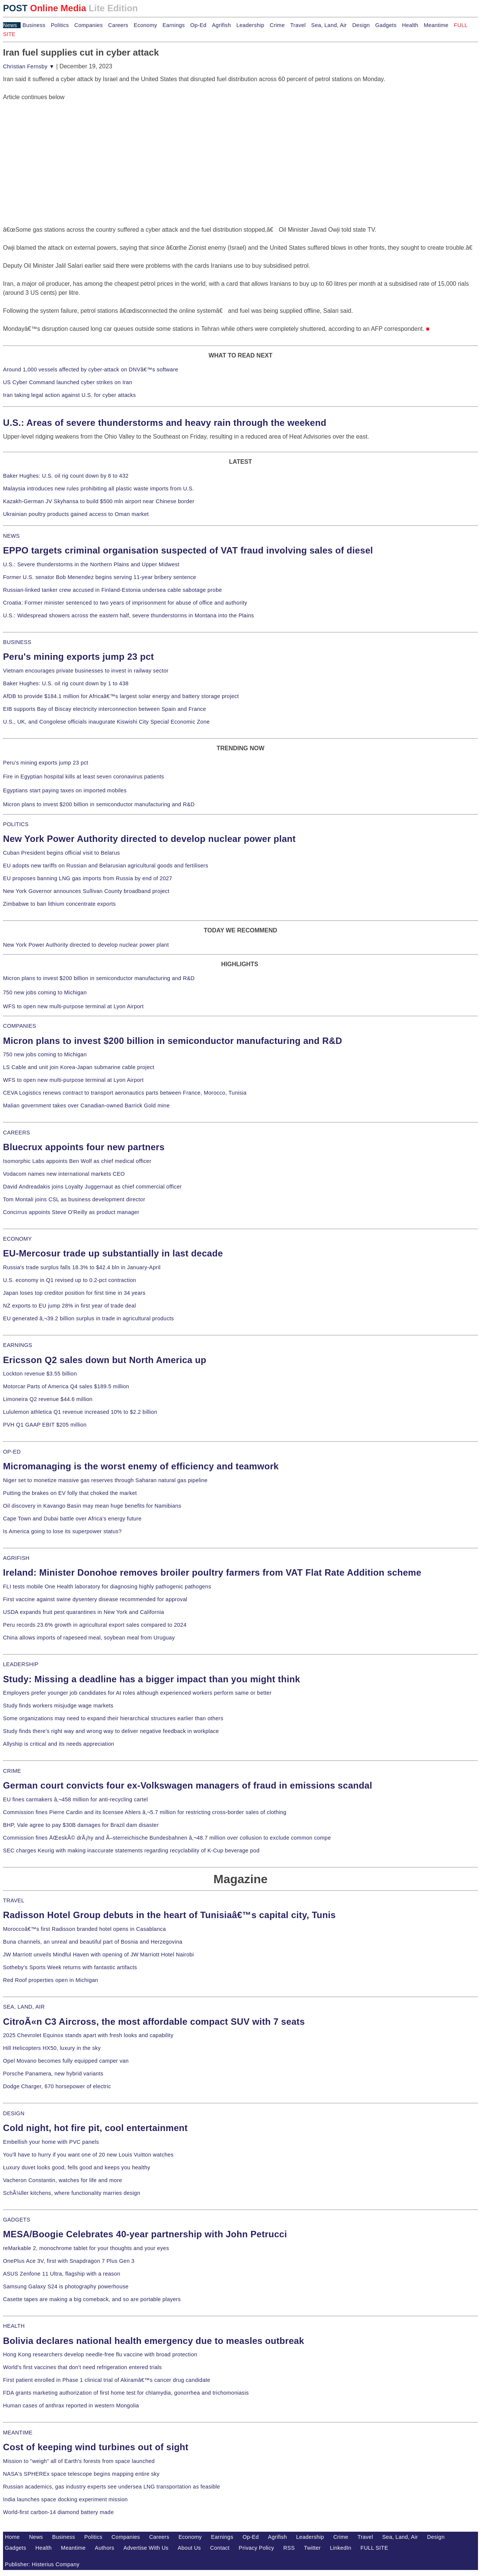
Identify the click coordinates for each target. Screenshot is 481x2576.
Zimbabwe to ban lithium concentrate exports (59, 904)
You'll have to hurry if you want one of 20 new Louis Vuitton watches (88, 2155)
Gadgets (386, 25)
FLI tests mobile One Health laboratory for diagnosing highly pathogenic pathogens (107, 1587)
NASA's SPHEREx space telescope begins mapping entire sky (81, 2474)
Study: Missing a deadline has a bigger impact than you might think (151, 1679)
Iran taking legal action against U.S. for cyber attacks (69, 395)
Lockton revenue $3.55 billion (40, 1374)
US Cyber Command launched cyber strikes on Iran (67, 382)
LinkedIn (340, 2548)
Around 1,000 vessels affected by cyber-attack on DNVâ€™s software (90, 369)
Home (12, 2537)
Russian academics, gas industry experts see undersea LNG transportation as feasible (111, 2487)
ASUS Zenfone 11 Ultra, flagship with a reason (61, 2274)
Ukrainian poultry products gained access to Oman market (76, 514)
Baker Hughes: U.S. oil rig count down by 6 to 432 (66, 476)
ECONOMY (17, 1239)
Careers (118, 25)
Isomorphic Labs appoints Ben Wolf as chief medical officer (77, 1161)
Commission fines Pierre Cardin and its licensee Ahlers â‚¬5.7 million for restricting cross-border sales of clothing (144, 1812)
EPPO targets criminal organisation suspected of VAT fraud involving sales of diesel (188, 550)
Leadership (250, 25)
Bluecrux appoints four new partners (84, 1147)
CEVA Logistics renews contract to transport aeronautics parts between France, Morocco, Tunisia (125, 1093)
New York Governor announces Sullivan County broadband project (86, 891)
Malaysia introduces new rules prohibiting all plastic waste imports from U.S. (98, 489)
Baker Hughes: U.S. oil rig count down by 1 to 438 (66, 683)
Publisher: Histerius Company (42, 2564)
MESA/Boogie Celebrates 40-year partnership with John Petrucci (145, 2234)
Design (361, 25)
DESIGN (13, 2113)
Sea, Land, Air (329, 25)
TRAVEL (13, 1900)
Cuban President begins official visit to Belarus (61, 853)
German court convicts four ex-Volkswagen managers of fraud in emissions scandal (187, 1785)
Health (410, 25)
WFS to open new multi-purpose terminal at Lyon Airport (73, 1006)
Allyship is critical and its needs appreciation (58, 1744)
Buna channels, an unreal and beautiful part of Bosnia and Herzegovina (92, 1942)
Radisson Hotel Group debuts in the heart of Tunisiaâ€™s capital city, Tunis (169, 1915)
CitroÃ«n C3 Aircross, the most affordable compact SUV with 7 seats (154, 2021)
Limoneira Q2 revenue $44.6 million (47, 1399)
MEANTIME (18, 2433)
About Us (189, 2548)
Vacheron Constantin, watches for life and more (62, 2180)
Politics (60, 25)
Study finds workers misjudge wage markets (58, 1706)
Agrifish (221, 25)
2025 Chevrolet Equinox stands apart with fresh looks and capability (88, 2035)
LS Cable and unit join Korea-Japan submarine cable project (78, 1067)
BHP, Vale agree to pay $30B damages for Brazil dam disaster (81, 1825)
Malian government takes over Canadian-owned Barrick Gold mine (86, 1105)
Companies (88, 25)
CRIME (12, 1771)
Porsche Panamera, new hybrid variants (53, 2074)
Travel (298, 25)
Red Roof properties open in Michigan (50, 1980)
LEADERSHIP (20, 1664)
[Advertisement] (59, 149)
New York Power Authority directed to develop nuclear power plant (149, 839)
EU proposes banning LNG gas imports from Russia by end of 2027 (87, 878)
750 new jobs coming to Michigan (45, 992)
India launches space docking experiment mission (65, 2499)
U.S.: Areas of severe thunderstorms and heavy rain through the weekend (164, 423)
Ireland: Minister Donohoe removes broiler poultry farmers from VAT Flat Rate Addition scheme (212, 1572)
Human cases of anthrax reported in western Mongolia (71, 2406)
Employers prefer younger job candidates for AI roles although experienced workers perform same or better (137, 1693)
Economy (145, 25)
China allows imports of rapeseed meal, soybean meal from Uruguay (89, 1638)
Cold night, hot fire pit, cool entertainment (95, 2128)
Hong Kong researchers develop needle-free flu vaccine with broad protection (100, 2354)
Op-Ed (198, 25)
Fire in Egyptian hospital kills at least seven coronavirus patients (83, 777)
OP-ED (12, 1452)
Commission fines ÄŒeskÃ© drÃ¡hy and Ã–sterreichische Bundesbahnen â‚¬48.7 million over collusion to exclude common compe (167, 1838)
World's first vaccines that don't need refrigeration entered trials (82, 2367)
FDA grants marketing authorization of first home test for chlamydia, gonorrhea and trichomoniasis (126, 2393)
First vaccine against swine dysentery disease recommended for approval (95, 1599)
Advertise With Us (146, 2548)
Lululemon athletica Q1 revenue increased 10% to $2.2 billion (80, 1412)
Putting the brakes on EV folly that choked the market (70, 1493)
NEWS (11, 536)
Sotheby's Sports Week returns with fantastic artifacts (70, 1967)
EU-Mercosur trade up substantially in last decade (113, 1253)
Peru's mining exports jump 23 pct (78, 657)
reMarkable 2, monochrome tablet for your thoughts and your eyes (86, 2248)
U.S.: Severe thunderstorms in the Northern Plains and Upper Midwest (91, 564)
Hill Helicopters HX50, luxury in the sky (52, 2048)
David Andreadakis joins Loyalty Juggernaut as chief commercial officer (92, 1187)
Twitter (312, 2548)
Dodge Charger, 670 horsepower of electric (57, 2086)
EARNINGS (17, 1345)
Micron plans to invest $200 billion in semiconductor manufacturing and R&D (99, 804)
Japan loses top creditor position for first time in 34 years (74, 1293)
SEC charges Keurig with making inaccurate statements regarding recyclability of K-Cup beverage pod (131, 1851)
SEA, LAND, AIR (24, 2007)
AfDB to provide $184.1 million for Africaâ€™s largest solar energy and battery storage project (121, 696)
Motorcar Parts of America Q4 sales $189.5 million (66, 1386)
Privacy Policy (256, 2548)
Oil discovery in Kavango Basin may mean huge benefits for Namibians (92, 1506)
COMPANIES (19, 1026)
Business (34, 25)
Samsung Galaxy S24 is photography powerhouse (66, 2286)
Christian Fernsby (28, 66)
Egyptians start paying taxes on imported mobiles (65, 790)
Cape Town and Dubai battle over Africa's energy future (72, 1519)
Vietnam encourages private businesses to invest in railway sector (85, 671)
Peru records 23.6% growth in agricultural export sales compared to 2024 (94, 1625)
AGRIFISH (16, 1558)
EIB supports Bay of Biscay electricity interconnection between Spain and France (104, 709)
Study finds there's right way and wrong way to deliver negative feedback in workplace (111, 1731)
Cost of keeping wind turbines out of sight (95, 2447)
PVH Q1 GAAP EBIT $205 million (44, 1425)
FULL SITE (374, 2548)
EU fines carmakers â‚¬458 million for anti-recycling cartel (75, 1799)
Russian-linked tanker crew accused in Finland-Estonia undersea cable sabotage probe (112, 590)
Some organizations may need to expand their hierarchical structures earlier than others (113, 1718)
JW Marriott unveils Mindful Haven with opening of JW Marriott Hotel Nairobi (98, 1955)
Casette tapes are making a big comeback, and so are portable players (92, 2299)
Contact (220, 2548)
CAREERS (16, 1133)
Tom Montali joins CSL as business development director (74, 1199)
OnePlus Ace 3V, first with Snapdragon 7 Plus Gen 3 (69, 2261)
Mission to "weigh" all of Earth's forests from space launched (79, 2461)
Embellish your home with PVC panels (51, 2142)
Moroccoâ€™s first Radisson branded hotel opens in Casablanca (84, 1929)
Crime (277, 25)
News (10, 25)
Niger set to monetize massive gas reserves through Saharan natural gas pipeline (105, 1480)
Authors (104, 2548)
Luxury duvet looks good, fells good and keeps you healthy (76, 2167)
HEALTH (14, 2326)
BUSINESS (17, 642)
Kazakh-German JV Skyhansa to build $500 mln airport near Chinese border (98, 501)
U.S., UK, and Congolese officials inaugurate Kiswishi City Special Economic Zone (106, 722)
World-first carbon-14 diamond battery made (58, 2512)
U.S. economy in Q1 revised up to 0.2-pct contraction (69, 1280)
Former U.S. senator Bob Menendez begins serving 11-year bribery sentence (99, 577)
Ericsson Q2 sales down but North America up (104, 1360)
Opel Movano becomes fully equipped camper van (66, 2061)
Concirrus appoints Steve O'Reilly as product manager (71, 1212)
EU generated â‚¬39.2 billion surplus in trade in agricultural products (88, 1318)
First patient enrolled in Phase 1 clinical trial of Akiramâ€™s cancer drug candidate (106, 2380)
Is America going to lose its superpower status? (62, 1531)
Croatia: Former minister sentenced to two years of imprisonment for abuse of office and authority (125, 603)
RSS (289, 2548)
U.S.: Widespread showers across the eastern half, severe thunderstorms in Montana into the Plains (128, 615)
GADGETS (16, 2220)
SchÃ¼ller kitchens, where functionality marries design (71, 2193)
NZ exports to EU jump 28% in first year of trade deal (69, 1306)
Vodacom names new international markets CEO (64, 1174)
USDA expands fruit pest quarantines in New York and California (83, 1612)
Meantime (436, 25)
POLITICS (16, 824)
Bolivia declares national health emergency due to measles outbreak (153, 2341)
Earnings (173, 25)
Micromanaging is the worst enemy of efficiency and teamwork (141, 1466)
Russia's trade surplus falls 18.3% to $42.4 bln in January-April (81, 1267)
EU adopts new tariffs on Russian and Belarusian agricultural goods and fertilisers (105, 866)
